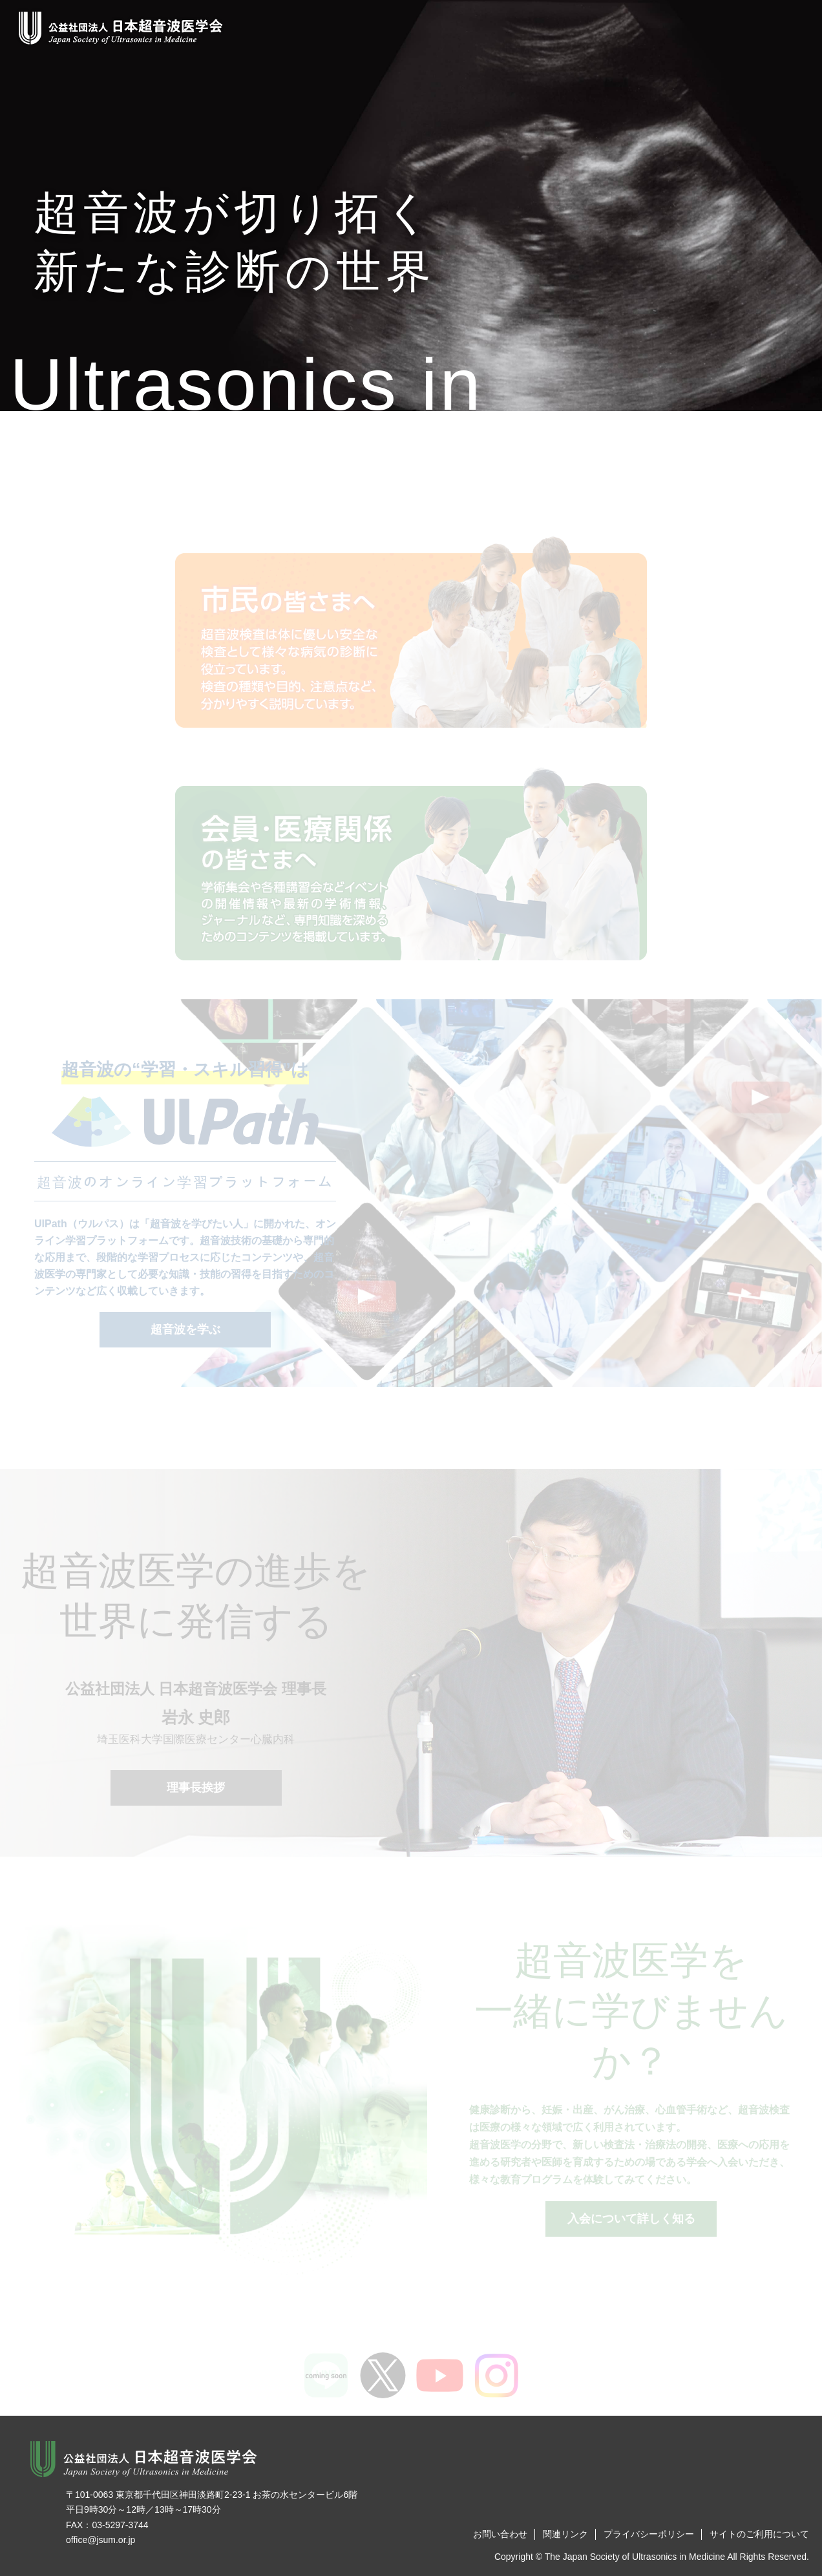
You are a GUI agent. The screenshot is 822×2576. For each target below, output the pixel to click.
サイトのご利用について (759, 2534)
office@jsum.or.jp (100, 2540)
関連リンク (565, 2534)
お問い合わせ (500, 2534)
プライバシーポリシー (649, 2534)
